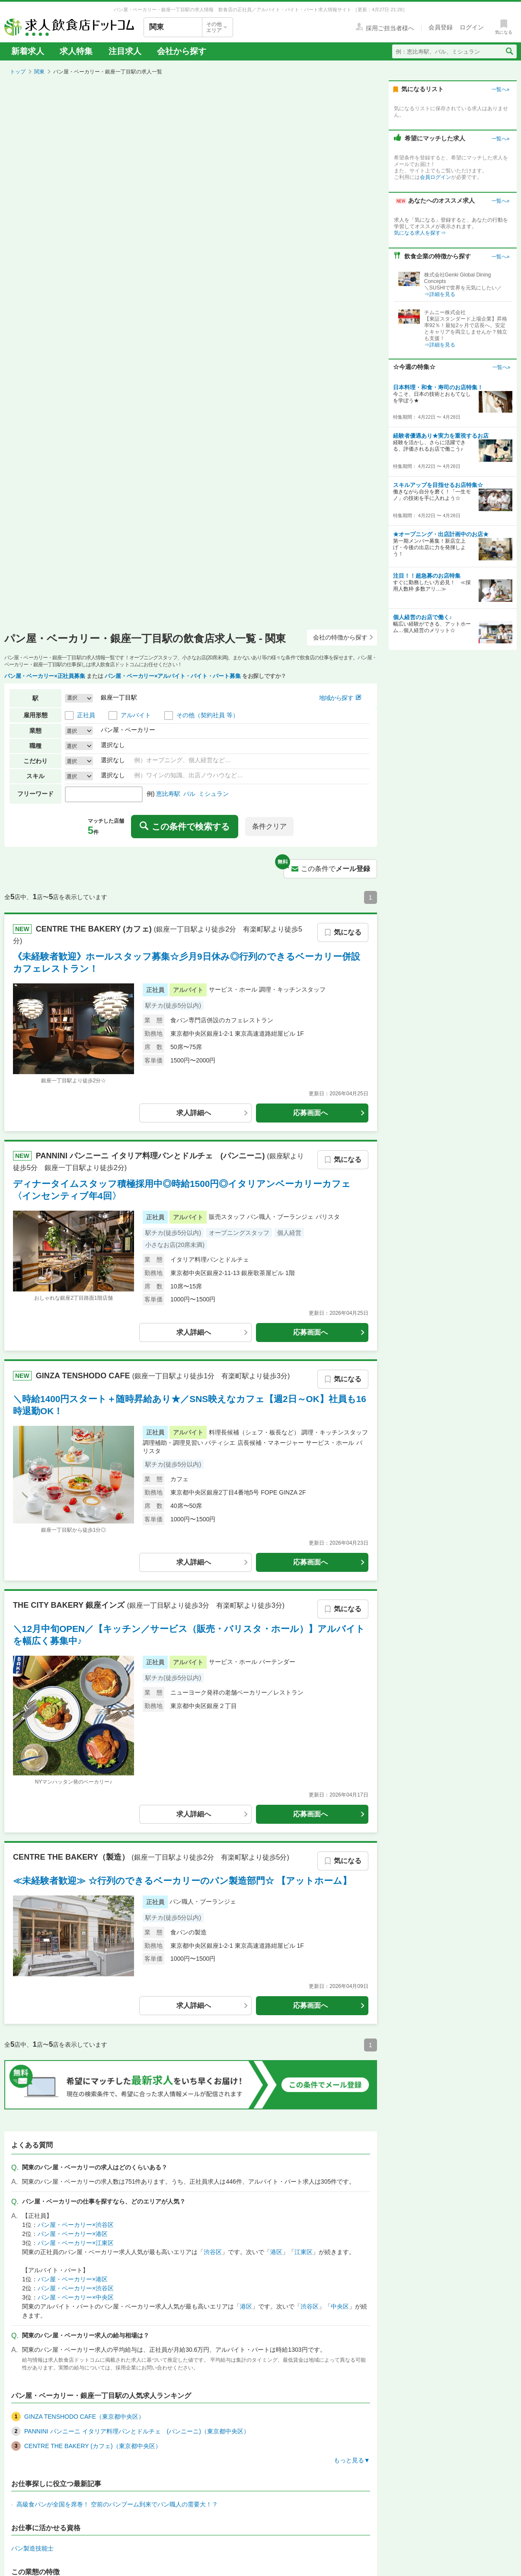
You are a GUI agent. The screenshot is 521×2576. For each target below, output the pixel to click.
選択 (72, 730)
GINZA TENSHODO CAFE (84, 1375)
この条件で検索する (185, 826)
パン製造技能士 (32, 2548)
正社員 (86, 715)
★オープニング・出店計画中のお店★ (441, 534)
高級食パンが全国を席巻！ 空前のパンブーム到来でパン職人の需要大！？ (117, 2504)
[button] (79, 698)
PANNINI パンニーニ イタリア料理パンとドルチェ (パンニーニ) (151, 1155)
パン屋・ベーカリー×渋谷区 (76, 2224)
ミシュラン (213, 793)
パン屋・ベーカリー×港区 (73, 2233)
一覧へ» (500, 89)
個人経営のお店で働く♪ (422, 617)
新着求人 (27, 51)
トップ (18, 72)
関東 (39, 72)
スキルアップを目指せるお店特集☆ (438, 485)
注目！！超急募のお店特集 (426, 575)
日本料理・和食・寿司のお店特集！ (438, 387)
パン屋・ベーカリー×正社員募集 (44, 676)
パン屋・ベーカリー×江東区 (76, 2242)
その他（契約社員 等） (207, 715)
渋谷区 (213, 2251)
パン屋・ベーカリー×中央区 (76, 2297)
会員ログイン (435, 177)
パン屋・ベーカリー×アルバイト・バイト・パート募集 (173, 676)
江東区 (303, 2251)
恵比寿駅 (168, 793)
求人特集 (76, 51)
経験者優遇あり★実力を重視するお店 (441, 436)
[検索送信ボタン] (509, 51)
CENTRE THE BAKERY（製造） (72, 1857)
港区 (276, 2251)
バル (189, 793)
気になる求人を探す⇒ (420, 233)
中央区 (340, 2306)
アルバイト (136, 715)
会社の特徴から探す (343, 637)
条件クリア (269, 826)
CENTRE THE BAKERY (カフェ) (95, 928)
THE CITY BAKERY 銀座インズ (70, 1605)
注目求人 (125, 51)
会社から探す (181, 51)
